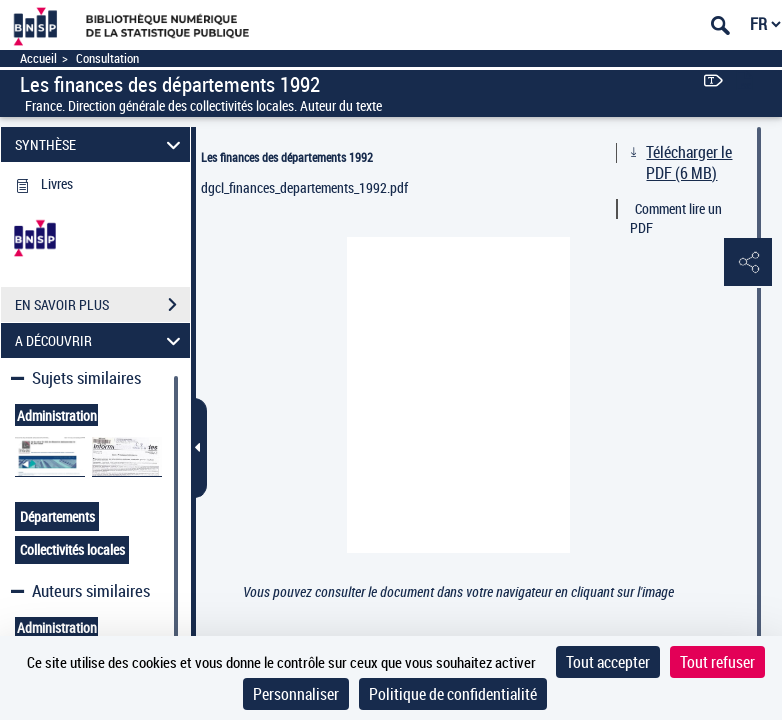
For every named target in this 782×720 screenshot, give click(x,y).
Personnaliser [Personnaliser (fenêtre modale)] (296, 694)
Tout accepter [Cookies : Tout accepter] (608, 662)
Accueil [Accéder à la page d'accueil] (38, 58)
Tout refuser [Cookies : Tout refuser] (717, 662)
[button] (747, 263)
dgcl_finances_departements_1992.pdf (304, 187)
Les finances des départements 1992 (287, 157)
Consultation (107, 58)
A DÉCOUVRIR (100, 340)
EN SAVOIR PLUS (102, 305)
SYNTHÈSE (100, 144)
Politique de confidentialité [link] (453, 694)
